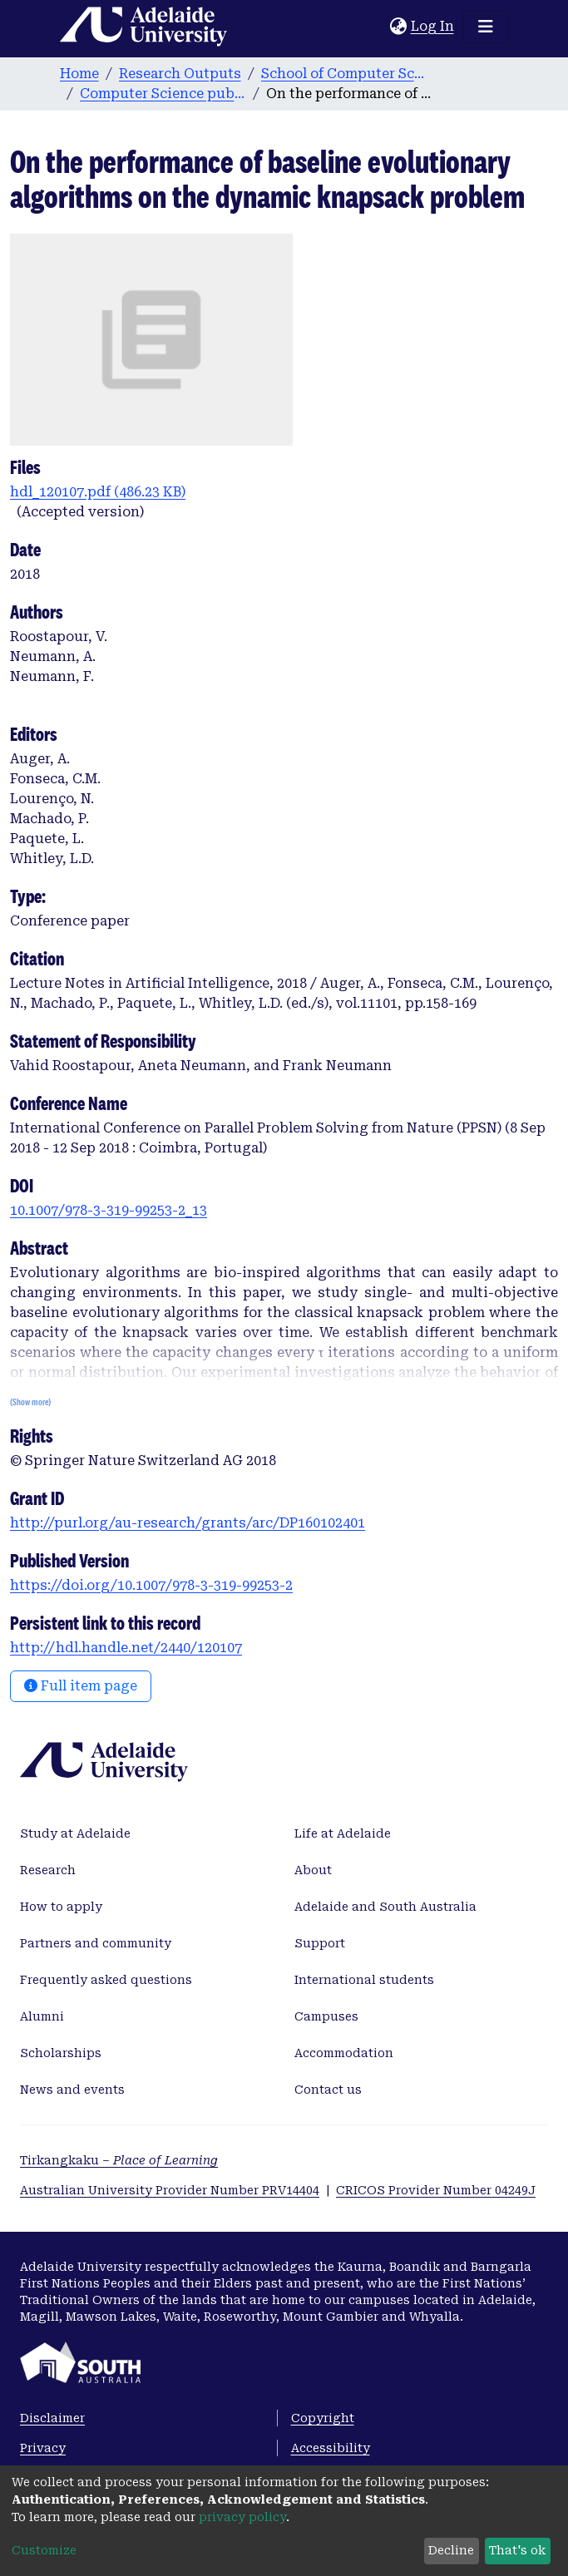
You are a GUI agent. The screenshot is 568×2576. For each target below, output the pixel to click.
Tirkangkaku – (119, 2160)
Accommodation (343, 2053)
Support (319, 1943)
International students (364, 1979)
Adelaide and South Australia (385, 1906)
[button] (398, 27)
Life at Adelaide (342, 1833)
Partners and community (95, 1943)
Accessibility (330, 2448)
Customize (44, 2550)
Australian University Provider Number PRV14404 (169, 2190)
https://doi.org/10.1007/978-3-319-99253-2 (151, 1585)
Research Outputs (180, 73)
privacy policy (242, 2517)
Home (79, 73)
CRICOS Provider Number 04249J (436, 2190)
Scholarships (60, 2053)
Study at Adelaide (75, 1833)
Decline (451, 2550)
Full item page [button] (80, 1686)
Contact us (328, 2089)
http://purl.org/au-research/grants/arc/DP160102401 (187, 1523)
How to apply (61, 1906)
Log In (433, 26)
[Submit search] (378, 27)
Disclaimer (52, 2418)
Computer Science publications (163, 93)
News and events (72, 2089)
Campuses (326, 2016)
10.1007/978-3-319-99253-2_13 (108, 1210)
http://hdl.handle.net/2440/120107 (126, 1648)
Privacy (43, 2448)
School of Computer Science (344, 73)
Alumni (42, 2016)
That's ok (517, 2550)
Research (48, 1870)
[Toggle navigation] (485, 26)
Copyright (322, 2418)
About (313, 1870)
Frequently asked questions (106, 1979)
